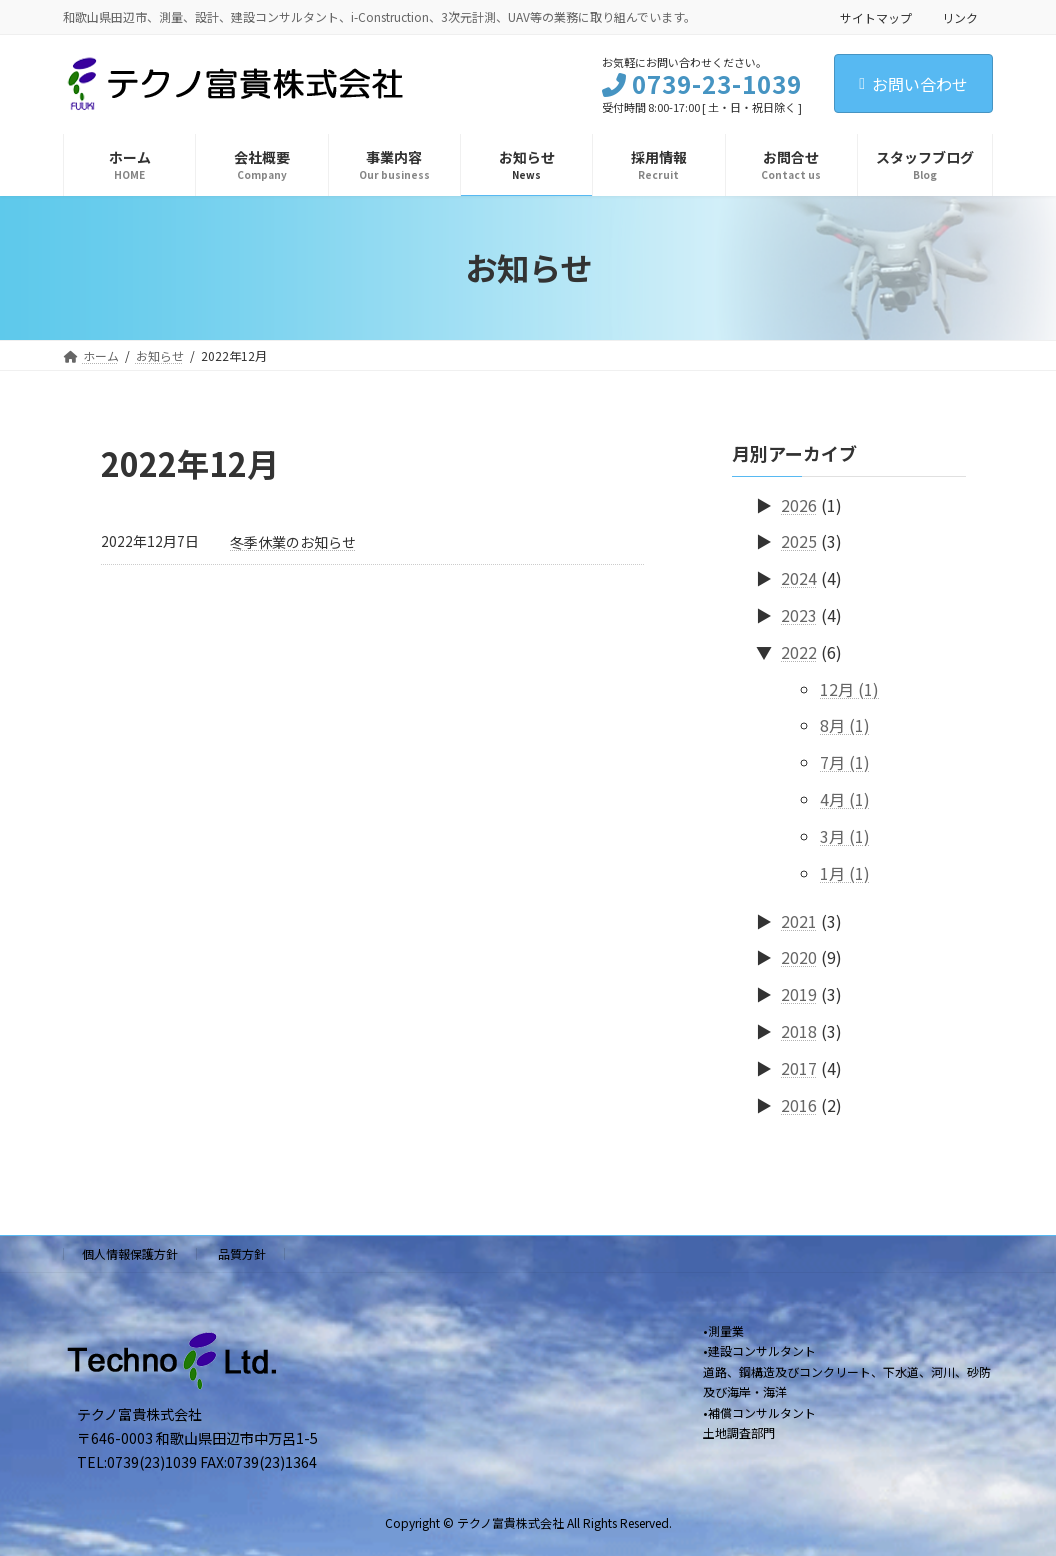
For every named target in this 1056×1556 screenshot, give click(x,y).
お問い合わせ (913, 84)
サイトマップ (876, 17)
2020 (799, 957)
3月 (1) (845, 835)
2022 (799, 651)
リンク (960, 17)
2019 (799, 994)
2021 (799, 920)
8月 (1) (845, 725)
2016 (799, 1104)
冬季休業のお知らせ (293, 542)
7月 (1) (845, 762)
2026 (799, 504)
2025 (799, 541)
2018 (799, 1031)
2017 (799, 1067)
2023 (799, 615)
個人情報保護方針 (130, 1253)
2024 (799, 578)
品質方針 (242, 1253)
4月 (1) (845, 799)
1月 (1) (845, 872)
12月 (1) (849, 688)
